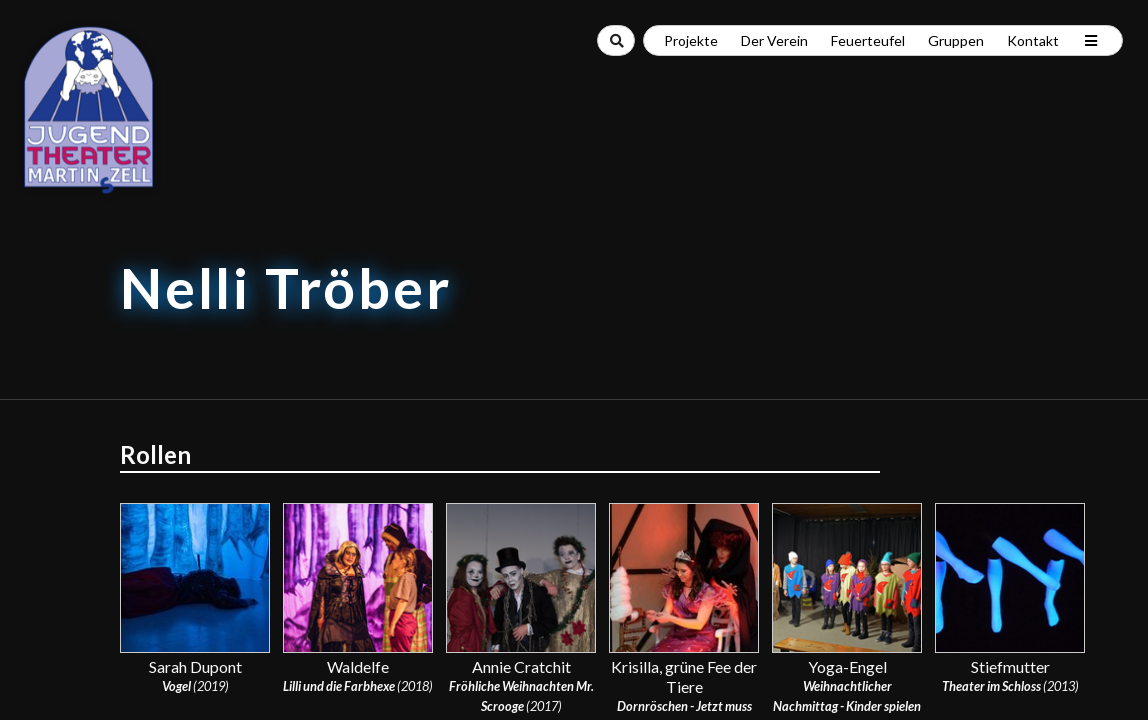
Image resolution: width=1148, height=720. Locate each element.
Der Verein (774, 40)
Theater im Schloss (991, 686)
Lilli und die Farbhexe (339, 686)
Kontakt (1033, 40)
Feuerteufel (868, 40)
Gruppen (956, 40)
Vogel (176, 686)
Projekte (691, 40)
